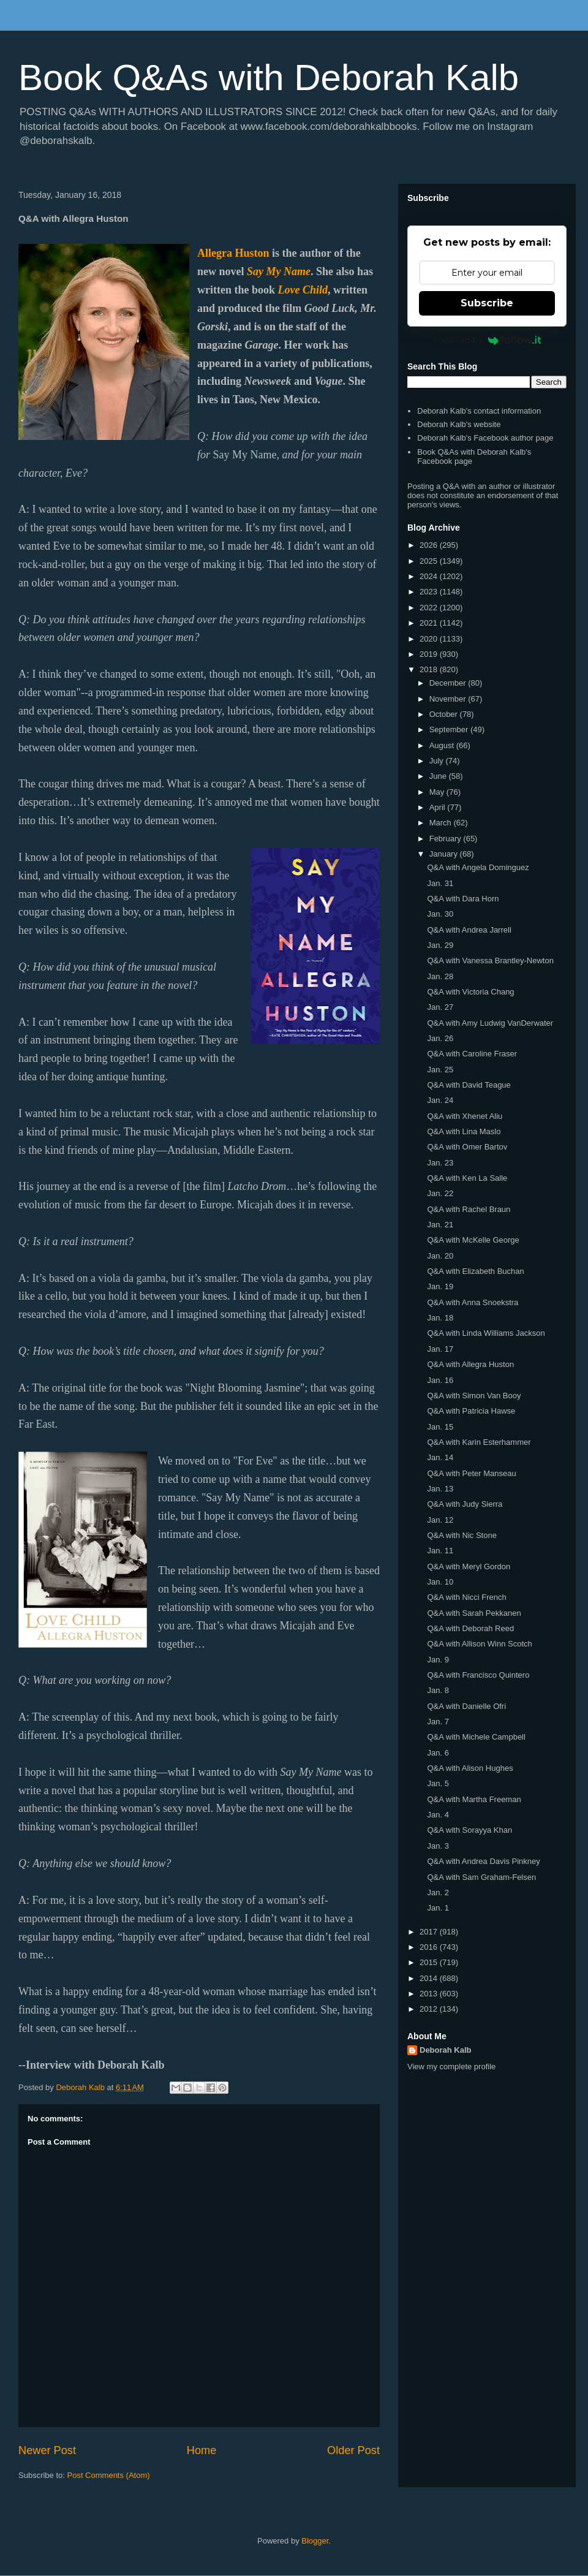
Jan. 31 (440, 883)
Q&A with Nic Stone (461, 1535)
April (438, 807)
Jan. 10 (440, 1581)
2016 (430, 1947)
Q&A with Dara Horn (463, 898)
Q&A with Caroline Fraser (472, 1053)
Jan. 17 (440, 1349)
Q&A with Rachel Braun (468, 1209)
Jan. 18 (440, 1317)
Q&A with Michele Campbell (476, 1736)
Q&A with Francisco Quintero (478, 1675)
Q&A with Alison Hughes (470, 1768)
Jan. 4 (437, 1814)
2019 (430, 654)
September (449, 729)
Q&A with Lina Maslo (463, 1131)
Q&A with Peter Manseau (471, 1473)
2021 (430, 622)
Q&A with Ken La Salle (467, 1178)
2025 (430, 561)
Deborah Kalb (446, 2050)
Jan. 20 (440, 1255)
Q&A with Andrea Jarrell (469, 929)
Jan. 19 (440, 1286)
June (439, 776)
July (437, 760)
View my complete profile (451, 2066)
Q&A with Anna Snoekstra (472, 1302)
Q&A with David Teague (468, 1084)
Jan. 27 (440, 1007)
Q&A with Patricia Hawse (471, 1410)
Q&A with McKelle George (473, 1239)
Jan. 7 (437, 1721)
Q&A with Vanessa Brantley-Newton (490, 960)
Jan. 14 (440, 1457)
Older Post (353, 2450)
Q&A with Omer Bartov (467, 1146)
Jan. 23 (440, 1162)
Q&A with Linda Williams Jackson (486, 1333)
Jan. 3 (437, 1846)
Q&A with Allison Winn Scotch (479, 1643)
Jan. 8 (437, 1690)
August (442, 745)
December (449, 683)
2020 (430, 638)
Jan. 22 (440, 1193)
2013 (430, 1993)
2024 (430, 576)
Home (202, 2450)
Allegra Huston (233, 253)
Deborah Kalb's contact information (479, 410)
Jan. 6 (437, 1752)
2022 (430, 607)
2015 (430, 1962)
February (446, 838)
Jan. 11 (440, 1550)
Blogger (314, 2540)
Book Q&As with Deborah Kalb (268, 77)
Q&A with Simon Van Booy (474, 1395)
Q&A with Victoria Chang (470, 991)
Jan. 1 (437, 1907)
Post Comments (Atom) (108, 2475)
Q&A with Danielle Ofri (466, 1706)
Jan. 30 (440, 914)
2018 (430, 669)
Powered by (487, 340)
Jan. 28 (440, 976)
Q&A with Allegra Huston (470, 1364)
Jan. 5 (437, 1783)
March (441, 822)
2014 (430, 1978)
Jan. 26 (440, 1038)
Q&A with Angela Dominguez (478, 867)
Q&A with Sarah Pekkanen (474, 1613)
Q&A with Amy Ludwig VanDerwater (490, 1023)
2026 (430, 545)
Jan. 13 (440, 1488)
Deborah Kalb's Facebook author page (485, 437)
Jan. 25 (440, 1069)
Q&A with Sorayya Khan (469, 1830)
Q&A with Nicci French (466, 1597)
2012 (430, 2008)
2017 (430, 1931)
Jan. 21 (440, 1224)
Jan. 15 (440, 1426)
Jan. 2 (437, 1892)
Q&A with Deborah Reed (470, 1628)
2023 (430, 591)
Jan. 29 (440, 945)
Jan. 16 (440, 1380)
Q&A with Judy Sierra (464, 1504)
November (449, 698)
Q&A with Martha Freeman (474, 1799)
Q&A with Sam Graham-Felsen (481, 1877)
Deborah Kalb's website (458, 424)
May (438, 792)
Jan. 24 (440, 1100)
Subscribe (487, 303)
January (444, 853)
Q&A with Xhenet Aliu (464, 1116)
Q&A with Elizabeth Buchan (475, 1271)
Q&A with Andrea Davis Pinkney (483, 1861)
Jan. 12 (440, 1520)
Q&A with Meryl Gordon (468, 1566)
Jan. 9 (437, 1659)
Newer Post (47, 2450)
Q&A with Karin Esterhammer (478, 1442)
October (444, 714)
